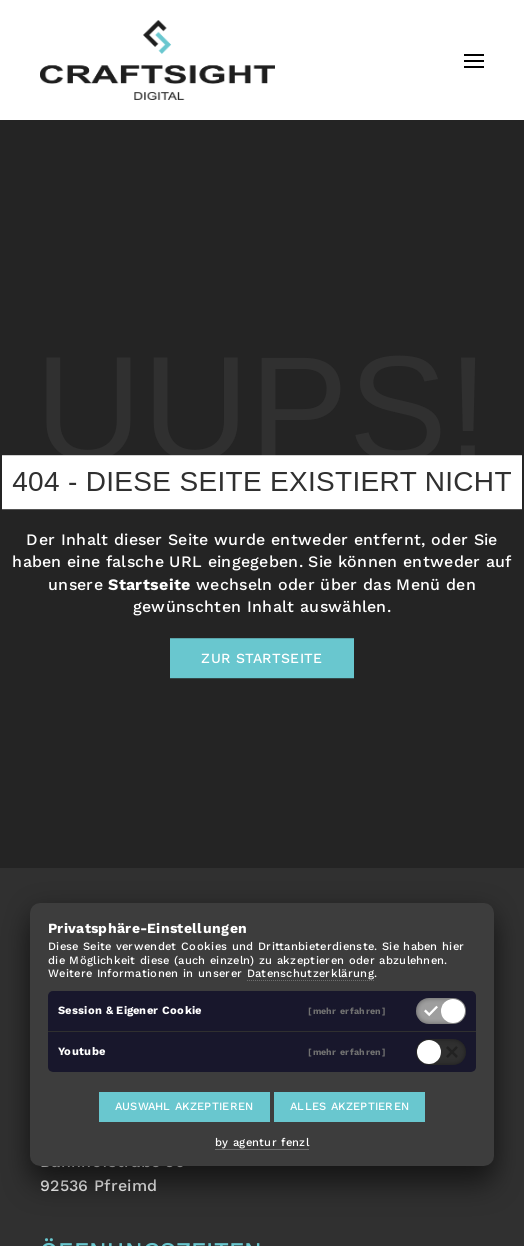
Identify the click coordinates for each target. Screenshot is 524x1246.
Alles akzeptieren (349, 1106)
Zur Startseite (261, 659)
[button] (474, 60)
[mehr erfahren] (347, 1010)
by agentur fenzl (262, 1142)
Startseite (149, 584)
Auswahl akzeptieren (184, 1106)
